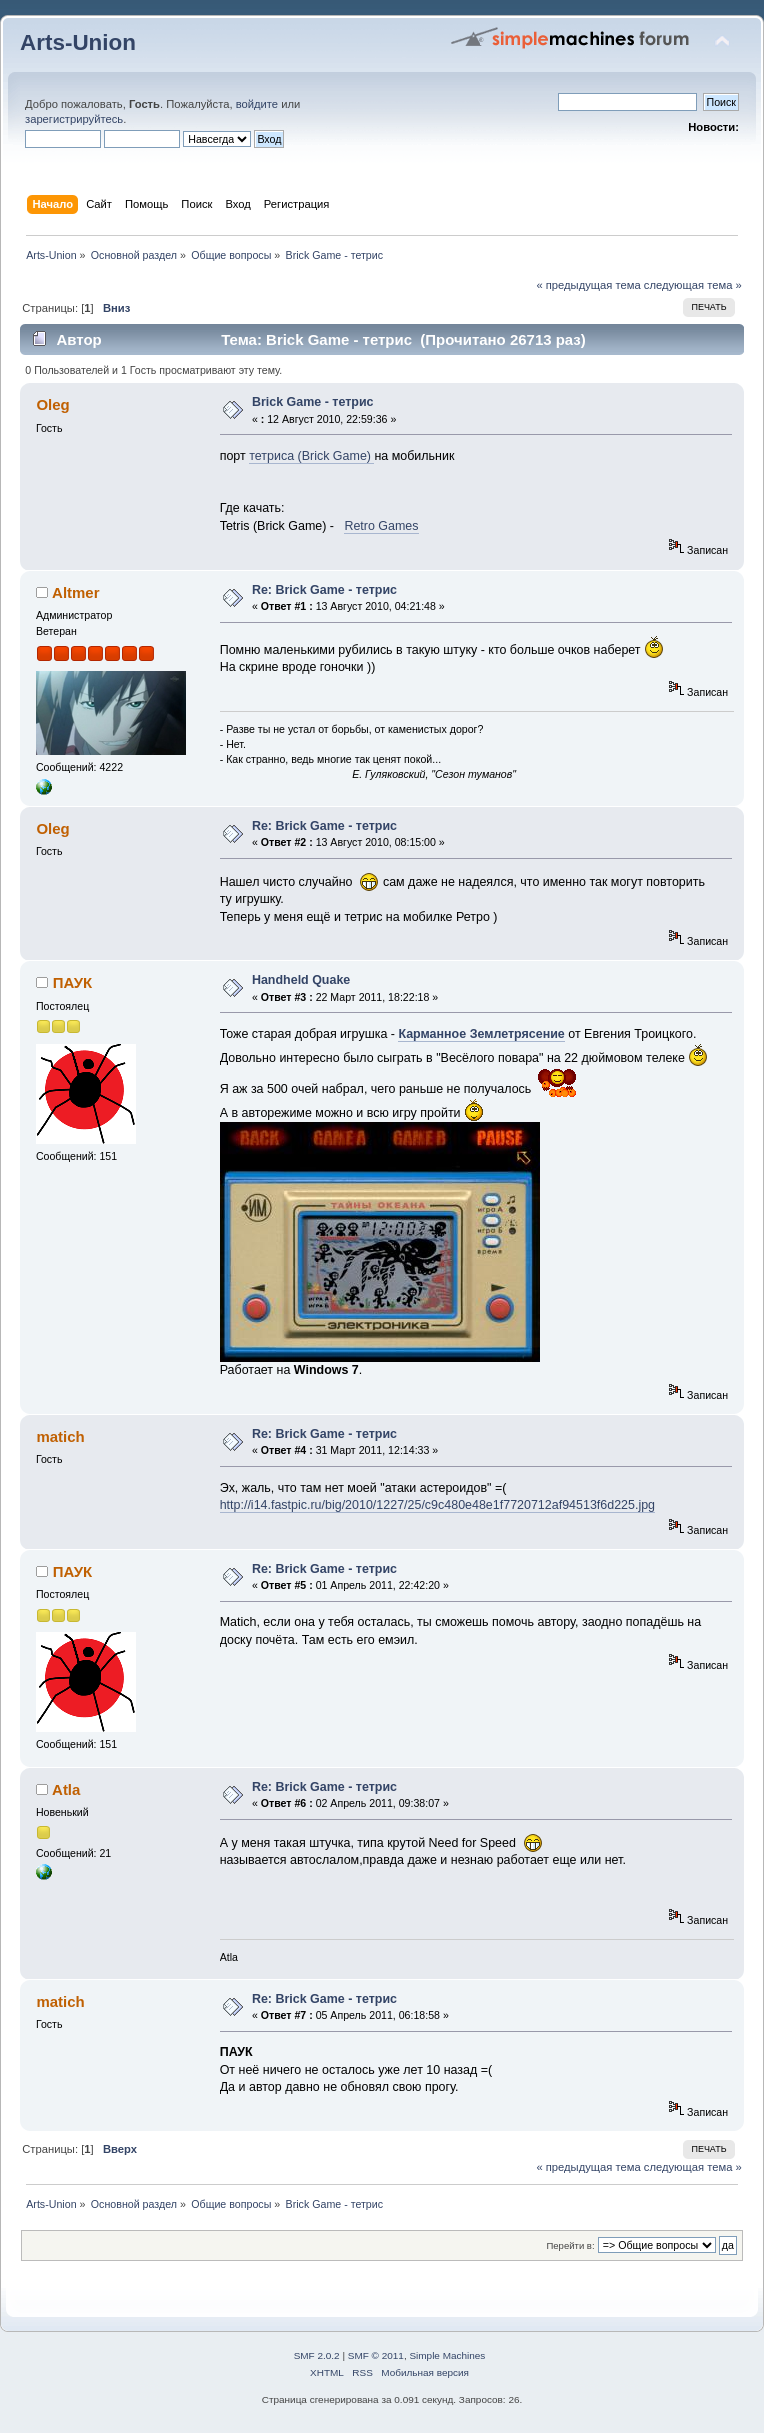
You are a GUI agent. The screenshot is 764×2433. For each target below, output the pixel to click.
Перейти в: (570, 2245)
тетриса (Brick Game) (311, 456)
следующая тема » (693, 285)
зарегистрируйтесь (74, 119)
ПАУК (72, 982)
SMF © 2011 (376, 2355)
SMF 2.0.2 (317, 2355)
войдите (257, 104)
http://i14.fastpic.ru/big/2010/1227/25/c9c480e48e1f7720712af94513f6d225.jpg (437, 1505)
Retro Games (381, 526)
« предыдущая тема (588, 285)
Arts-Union (78, 42)
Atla (66, 1789)
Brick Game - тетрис (313, 402)
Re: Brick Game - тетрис (324, 590)
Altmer (75, 592)
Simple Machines (447, 2355)
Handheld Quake (301, 980)
